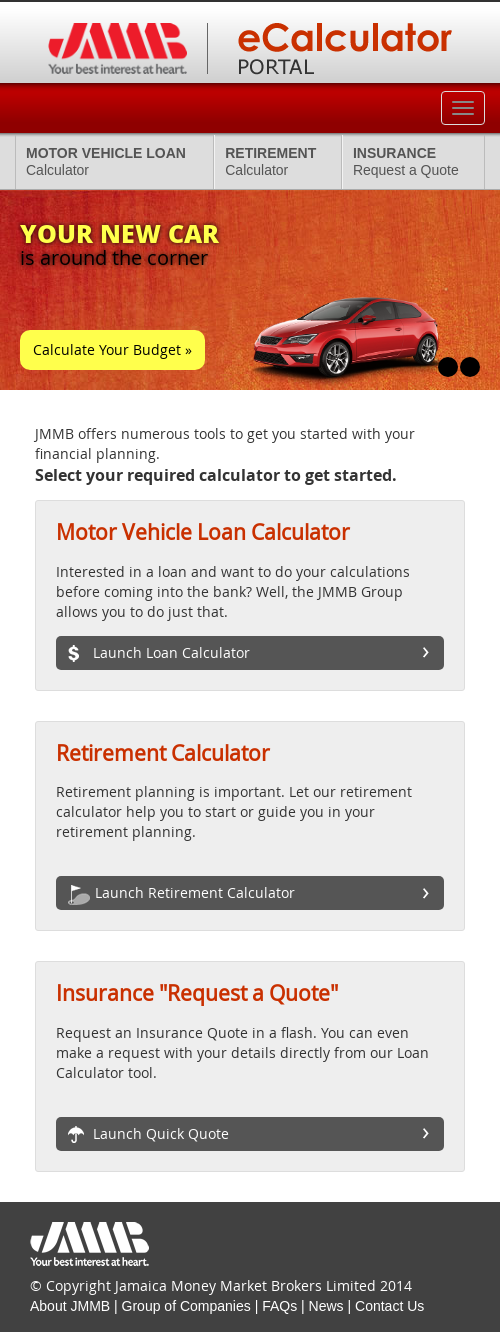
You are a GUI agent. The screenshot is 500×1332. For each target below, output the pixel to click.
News (326, 1306)
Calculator (106, 161)
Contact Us (389, 1306)
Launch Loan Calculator (159, 654)
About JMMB (70, 1306)
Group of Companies (186, 1306)
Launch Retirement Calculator (181, 894)
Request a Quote (406, 161)
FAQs (279, 1306)
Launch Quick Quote (148, 1135)
